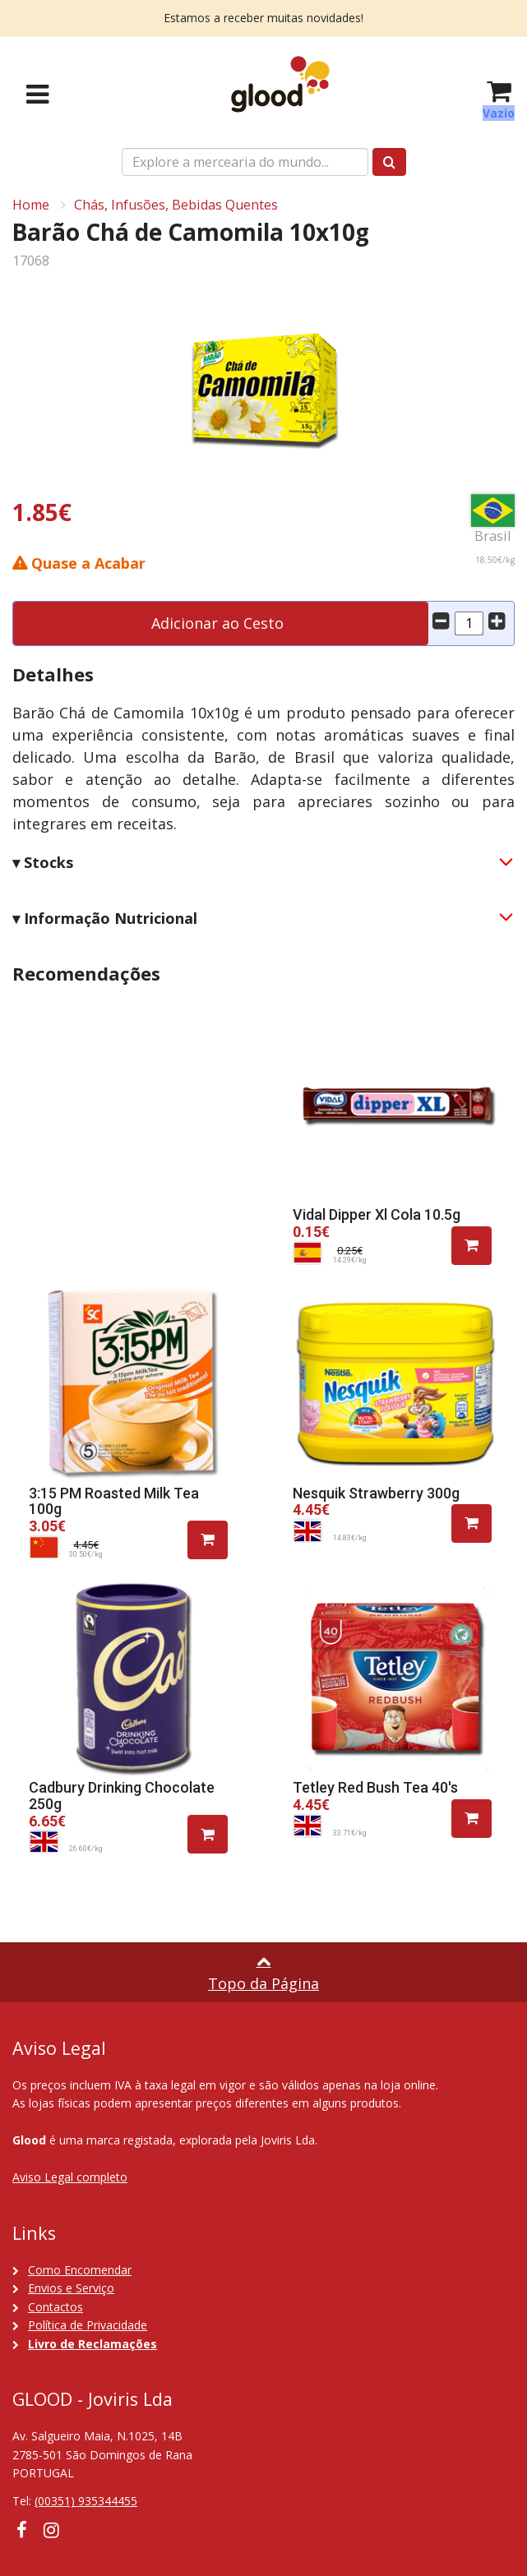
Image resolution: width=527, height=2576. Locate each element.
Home (30, 205)
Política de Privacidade (87, 2325)
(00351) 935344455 (86, 2501)
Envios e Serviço (71, 2288)
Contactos (55, 2307)
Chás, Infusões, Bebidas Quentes (176, 205)
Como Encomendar (80, 2270)
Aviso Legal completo (69, 2177)
